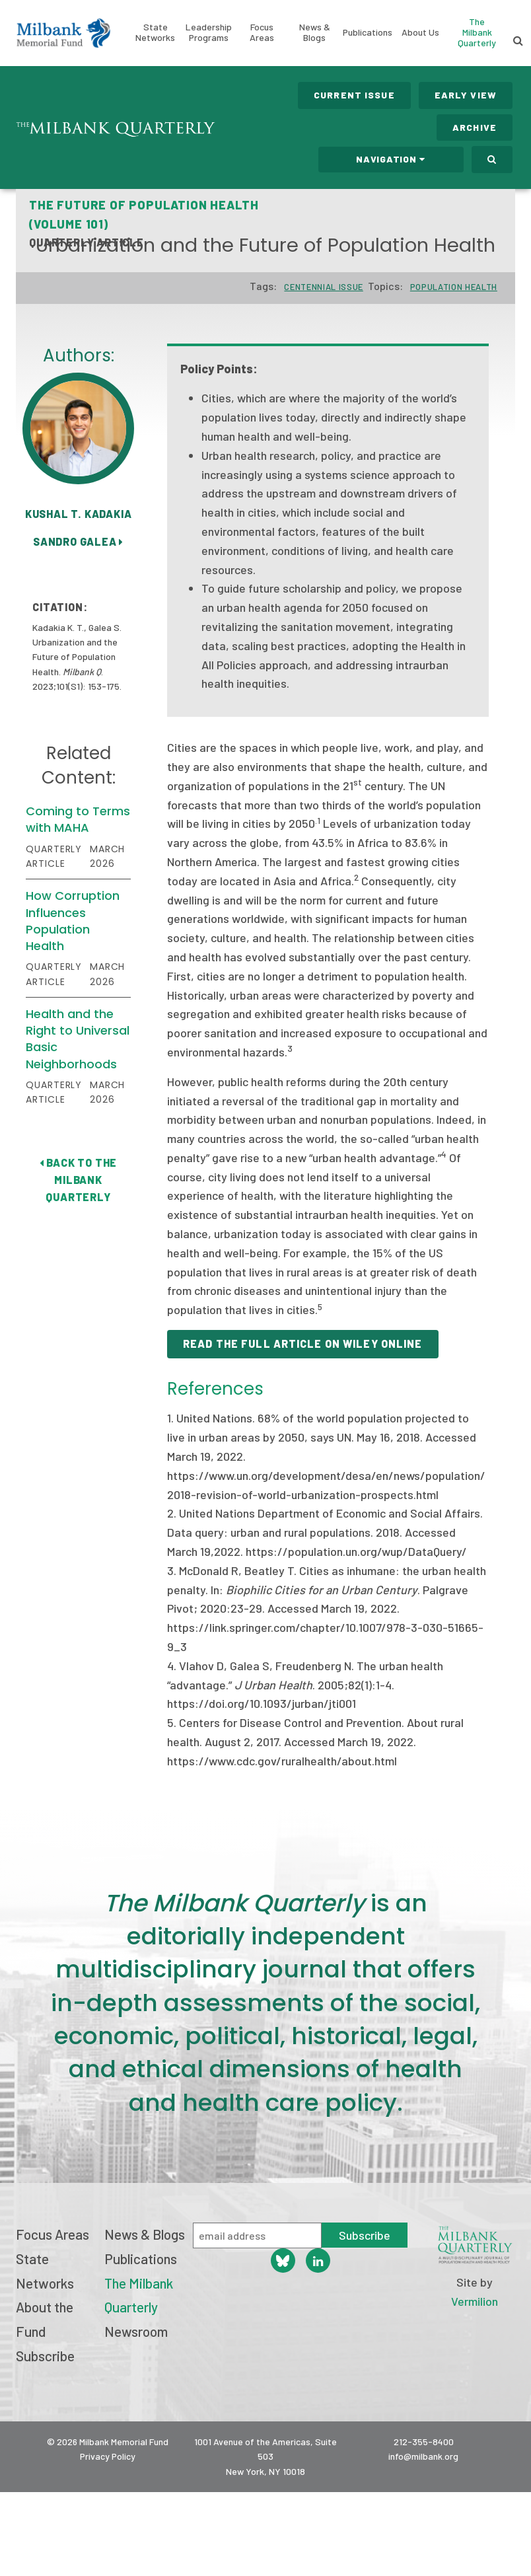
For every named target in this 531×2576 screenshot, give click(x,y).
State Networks (155, 32)
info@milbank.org (423, 2456)
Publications (367, 32)
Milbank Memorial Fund (63, 33)
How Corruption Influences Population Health (73, 920)
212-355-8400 (424, 2441)
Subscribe (45, 2355)
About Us (420, 32)
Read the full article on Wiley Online (302, 1343)
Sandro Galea (78, 541)
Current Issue (354, 94)
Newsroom (136, 2331)
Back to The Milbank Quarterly (78, 1179)
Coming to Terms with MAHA (78, 819)
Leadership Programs (209, 32)
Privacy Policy (107, 2456)
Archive (474, 127)
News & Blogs (314, 32)
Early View (466, 94)
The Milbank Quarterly (477, 32)
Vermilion (474, 2301)
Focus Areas (262, 32)
